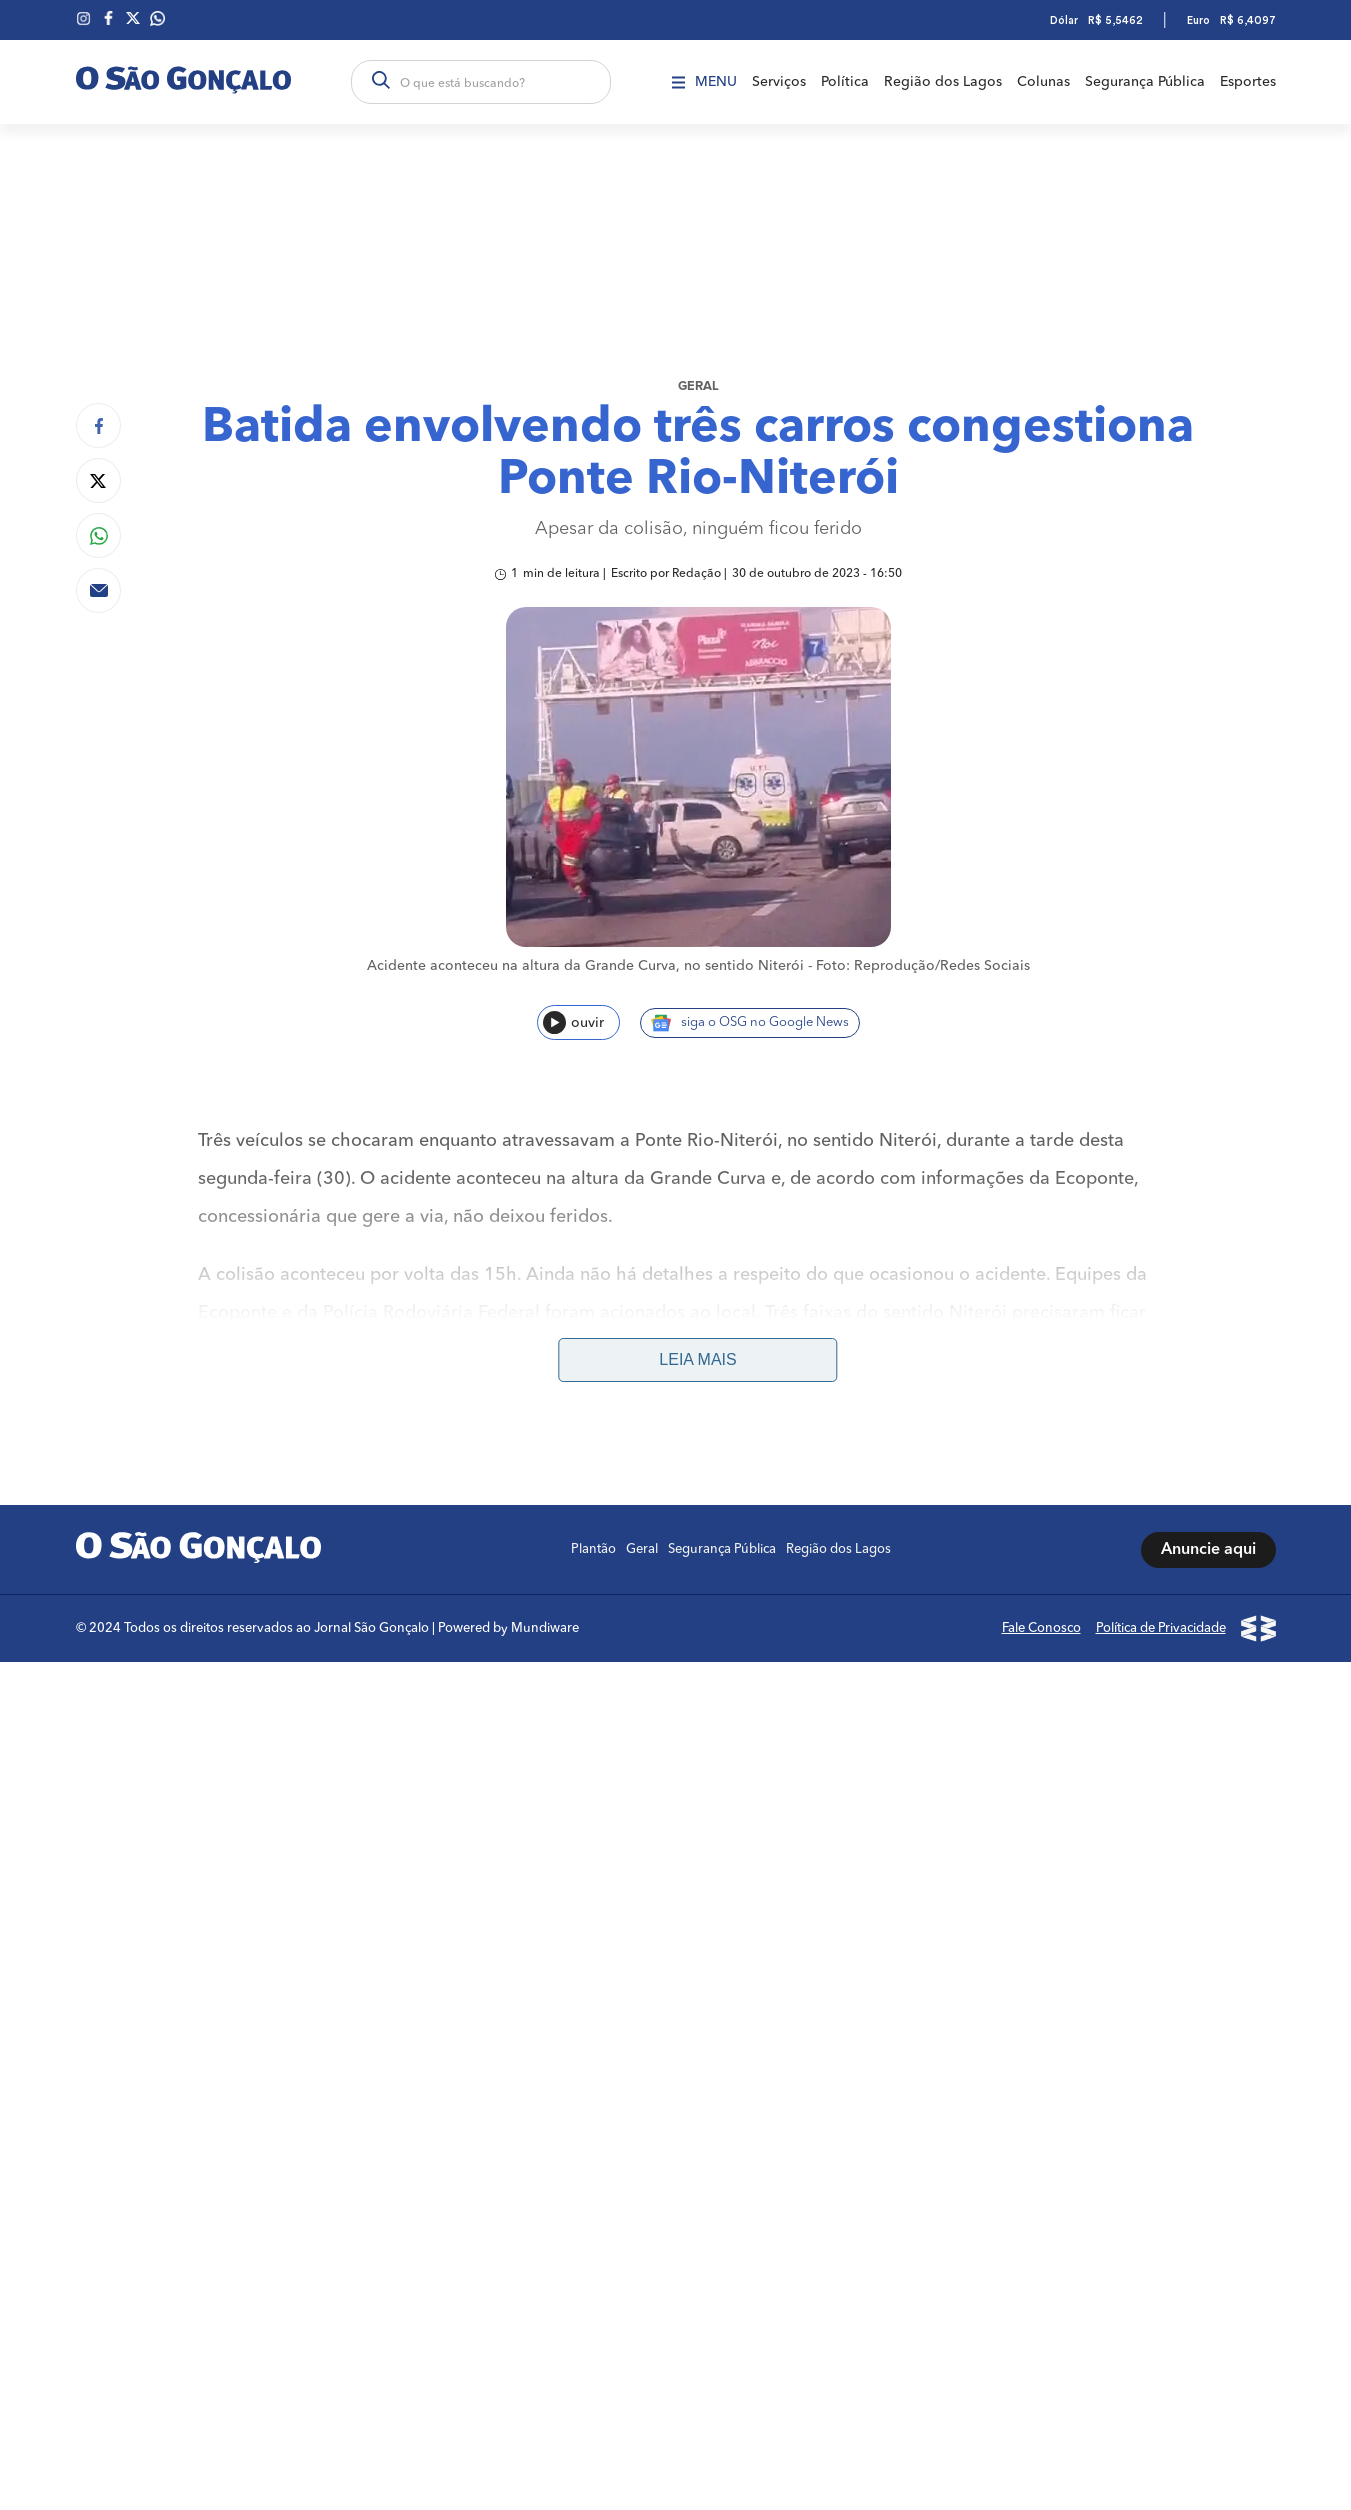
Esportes (1248, 82)
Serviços (779, 82)
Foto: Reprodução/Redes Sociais (923, 966)
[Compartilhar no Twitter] (98, 480)
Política (845, 82)
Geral (698, 386)
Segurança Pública (1145, 82)
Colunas (1043, 82)
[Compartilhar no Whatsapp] (98, 535)
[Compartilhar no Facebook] (98, 425)
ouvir (573, 1022)
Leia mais (697, 1359)
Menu (704, 82)
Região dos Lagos (943, 82)
